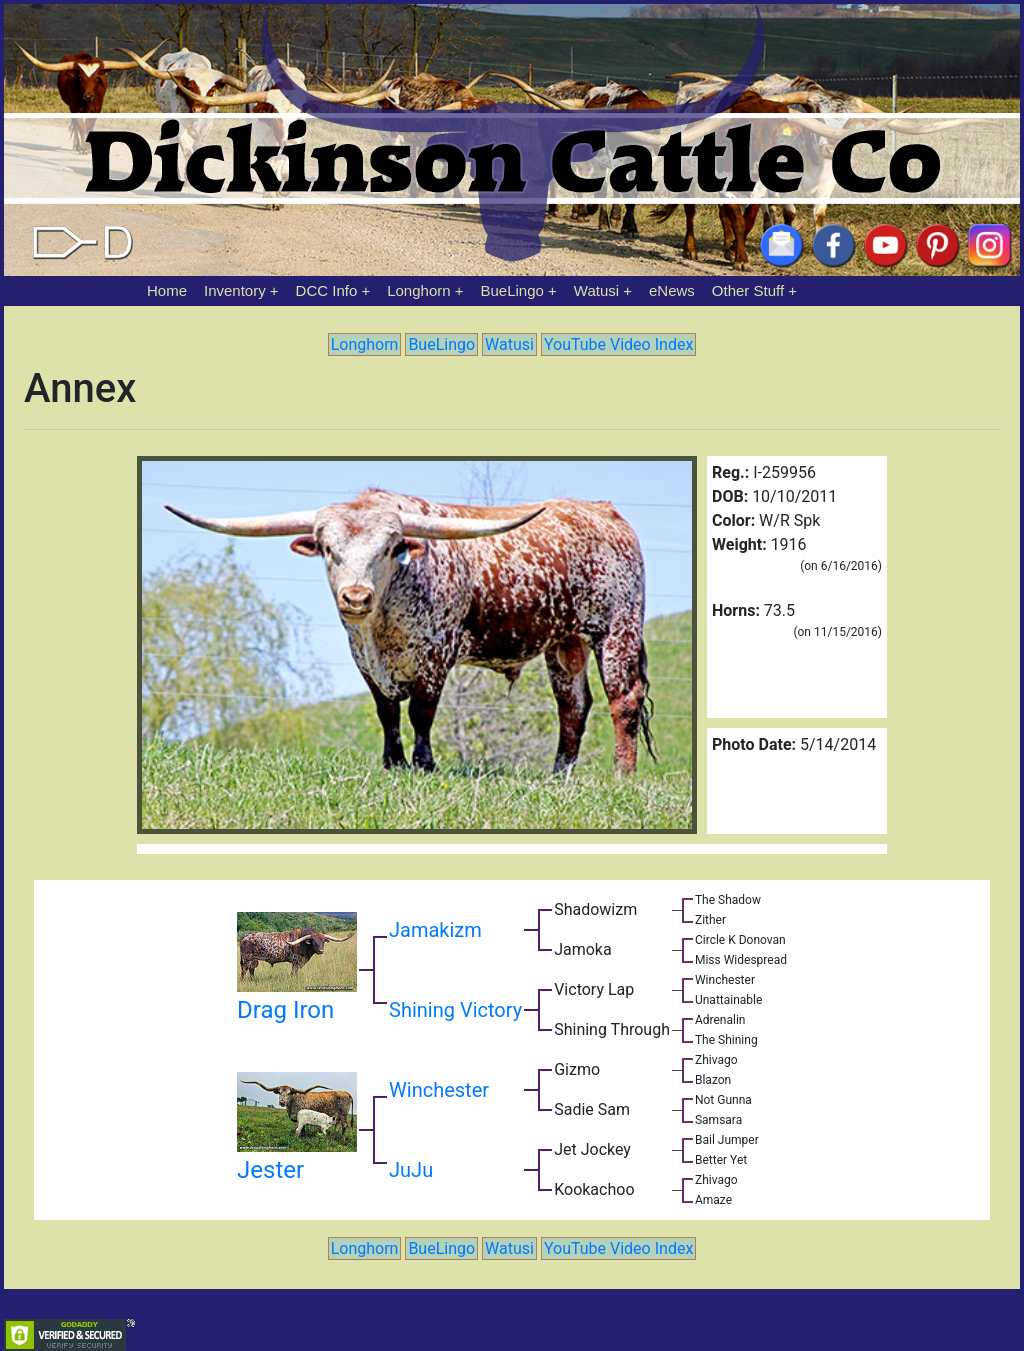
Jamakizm (435, 930)
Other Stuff (748, 290)
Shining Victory (455, 1010)
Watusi (596, 290)
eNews (672, 290)
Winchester (439, 1090)
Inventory (235, 290)
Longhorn (418, 290)
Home (167, 290)
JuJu (411, 1170)
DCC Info (327, 290)
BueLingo (512, 290)
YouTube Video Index (618, 344)
